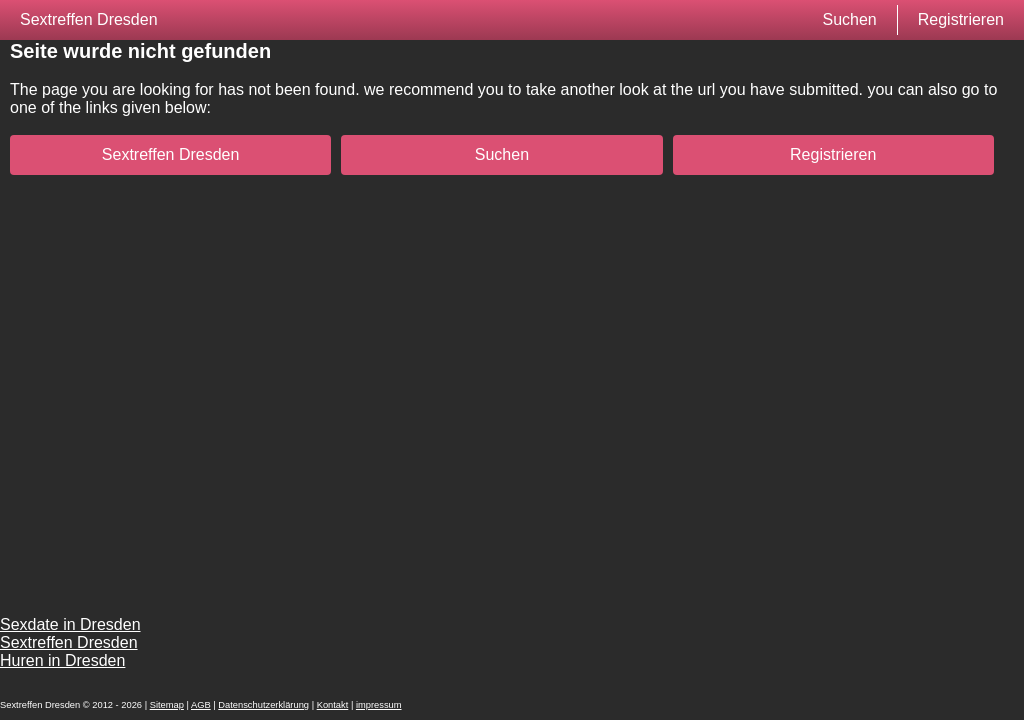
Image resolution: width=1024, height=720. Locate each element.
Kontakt (333, 705)
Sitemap (167, 705)
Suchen (849, 19)
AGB (201, 705)
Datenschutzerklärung (263, 705)
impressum (379, 705)
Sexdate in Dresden (70, 624)
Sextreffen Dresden (89, 19)
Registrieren (961, 19)
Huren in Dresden (62, 660)
